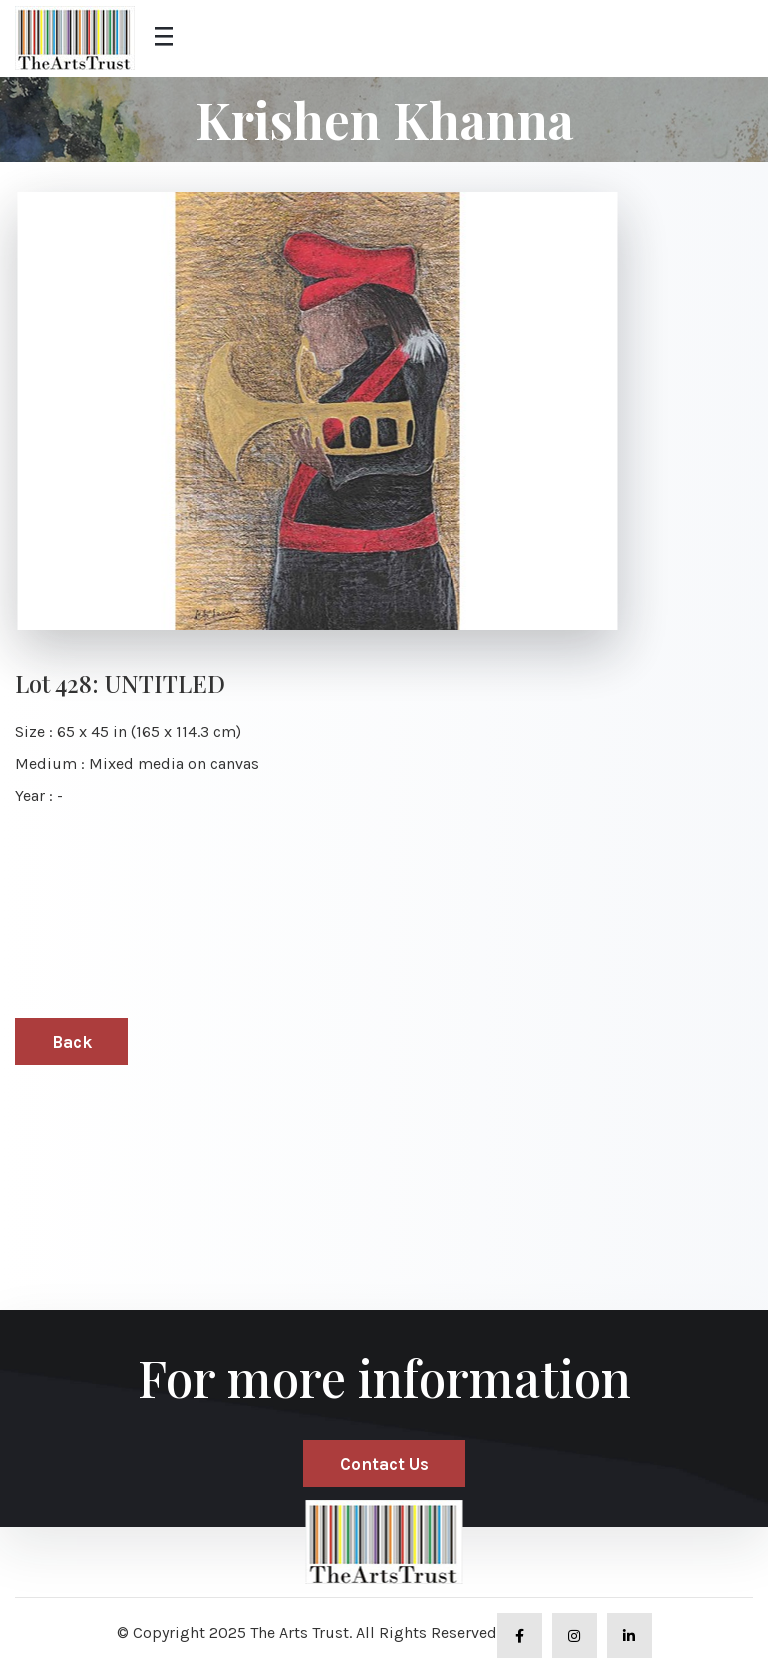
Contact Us (384, 1464)
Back (72, 1042)
